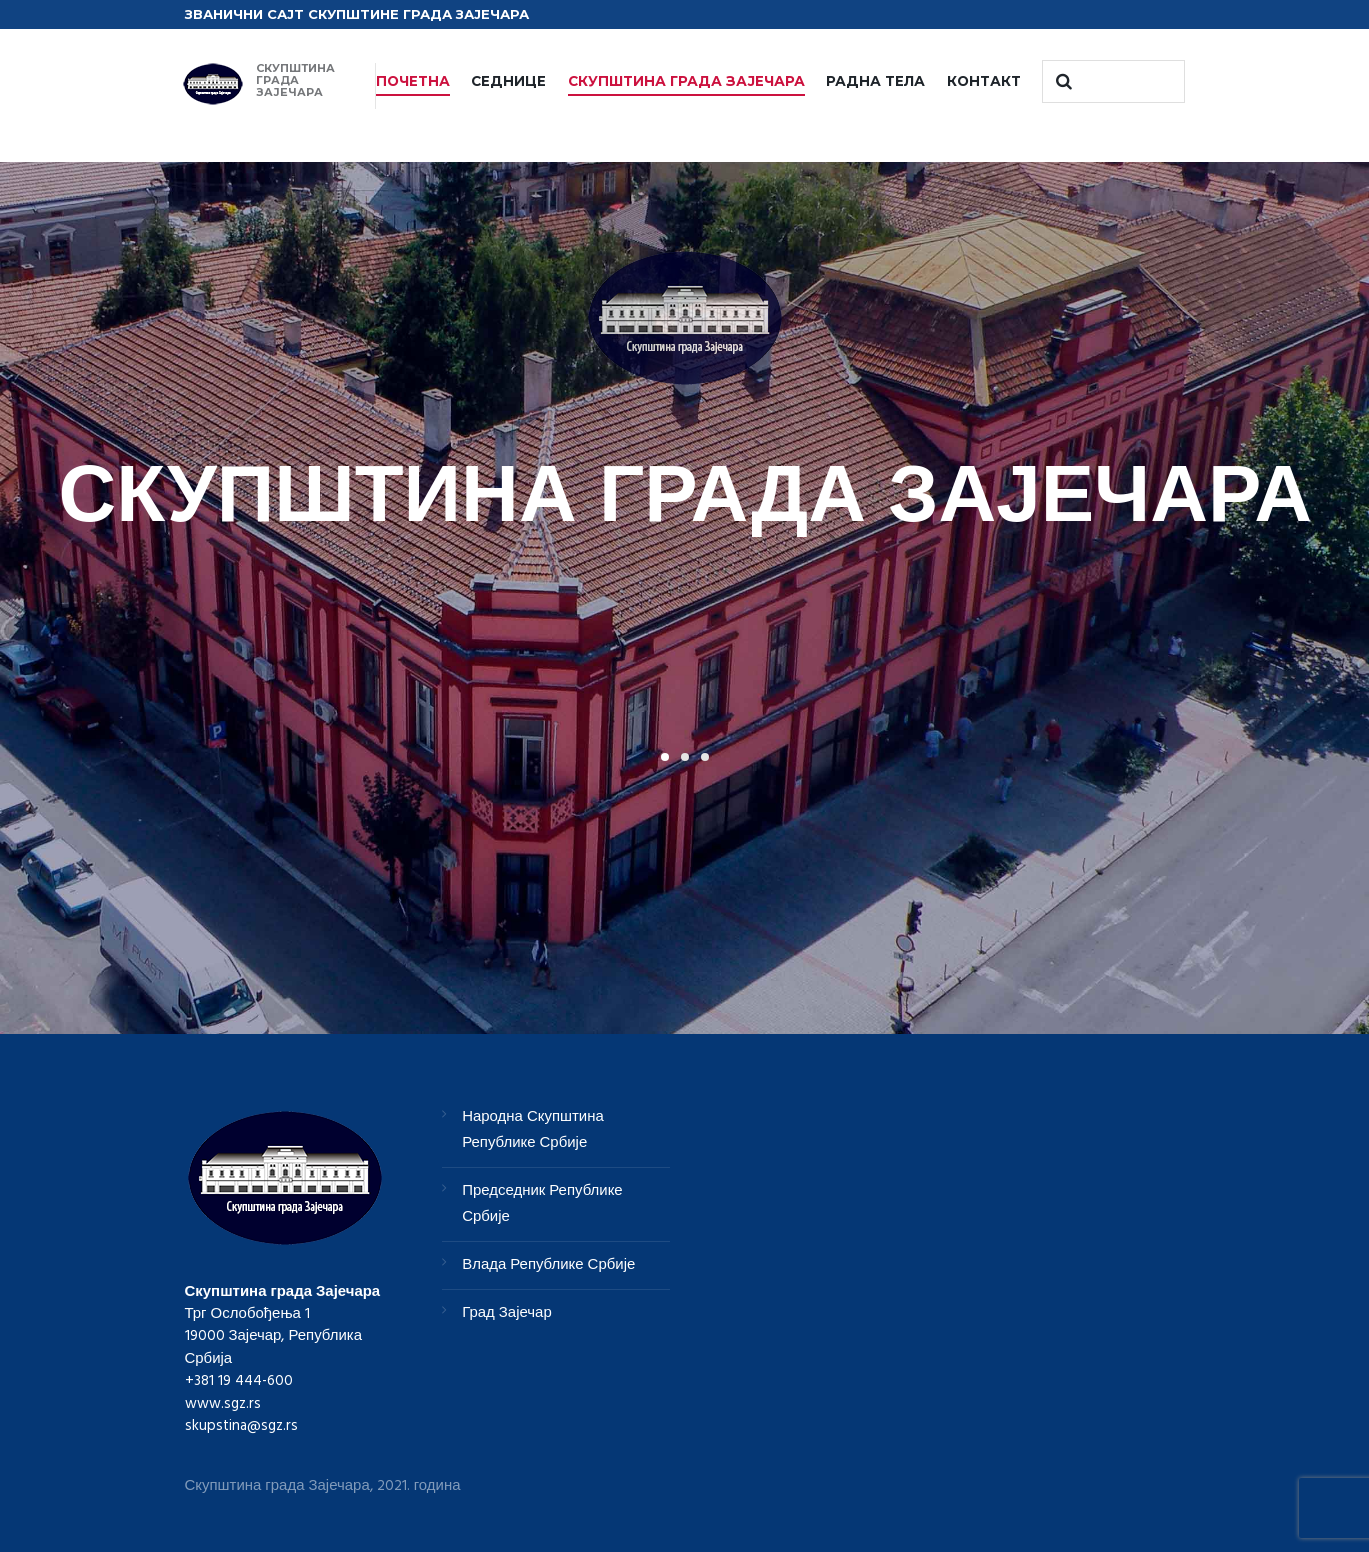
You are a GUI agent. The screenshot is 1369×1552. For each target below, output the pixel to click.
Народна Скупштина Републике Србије (533, 1130)
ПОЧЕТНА (413, 81)
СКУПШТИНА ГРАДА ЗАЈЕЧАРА (686, 81)
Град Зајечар (507, 1313)
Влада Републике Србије (548, 1265)
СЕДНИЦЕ (508, 81)
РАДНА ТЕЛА (875, 81)
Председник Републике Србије (542, 1204)
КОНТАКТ (984, 81)
